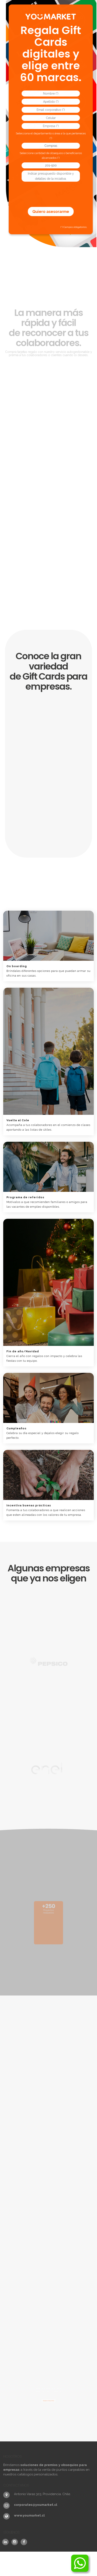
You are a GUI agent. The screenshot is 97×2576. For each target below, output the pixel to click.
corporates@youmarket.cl (35, 2505)
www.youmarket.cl (29, 2515)
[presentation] (48, 192)
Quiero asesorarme (42, 211)
